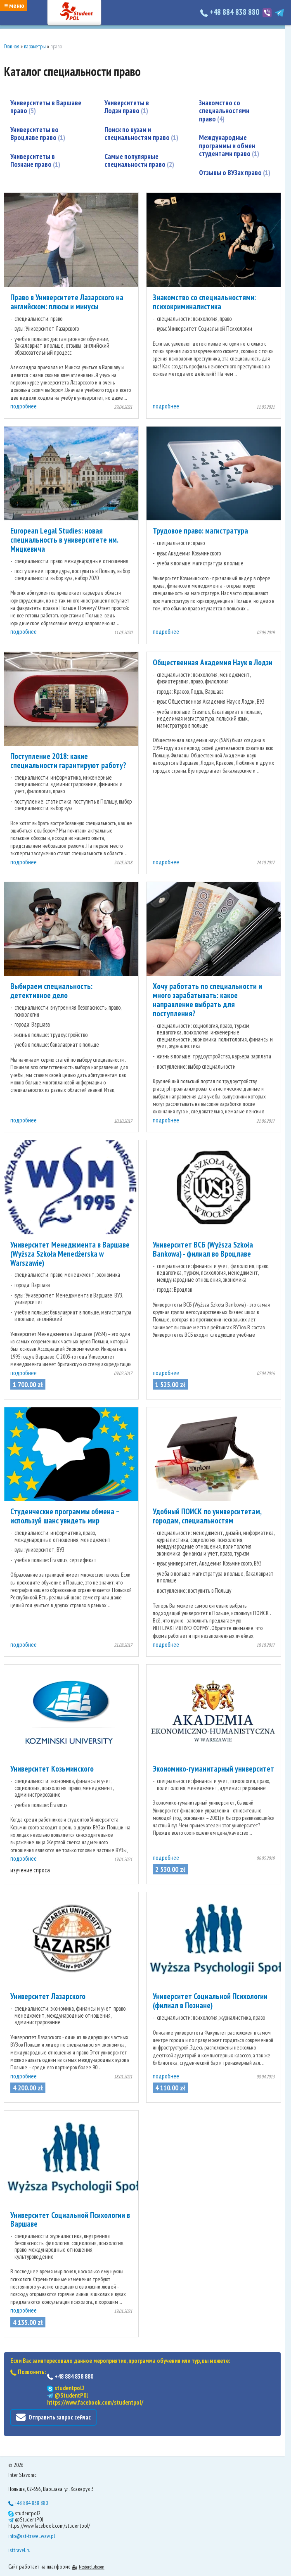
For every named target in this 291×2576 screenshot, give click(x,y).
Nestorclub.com (91, 2567)
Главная (11, 46)
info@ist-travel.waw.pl (31, 2536)
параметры (35, 46)
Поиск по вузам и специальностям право (141, 125)
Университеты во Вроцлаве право (37, 133)
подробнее (23, 406)
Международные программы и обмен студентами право (229, 129)
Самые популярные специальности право (139, 152)
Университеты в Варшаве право (45, 107)
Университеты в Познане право (35, 160)
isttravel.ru (19, 2550)
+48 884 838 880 (230, 12)
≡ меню (14, 5)
